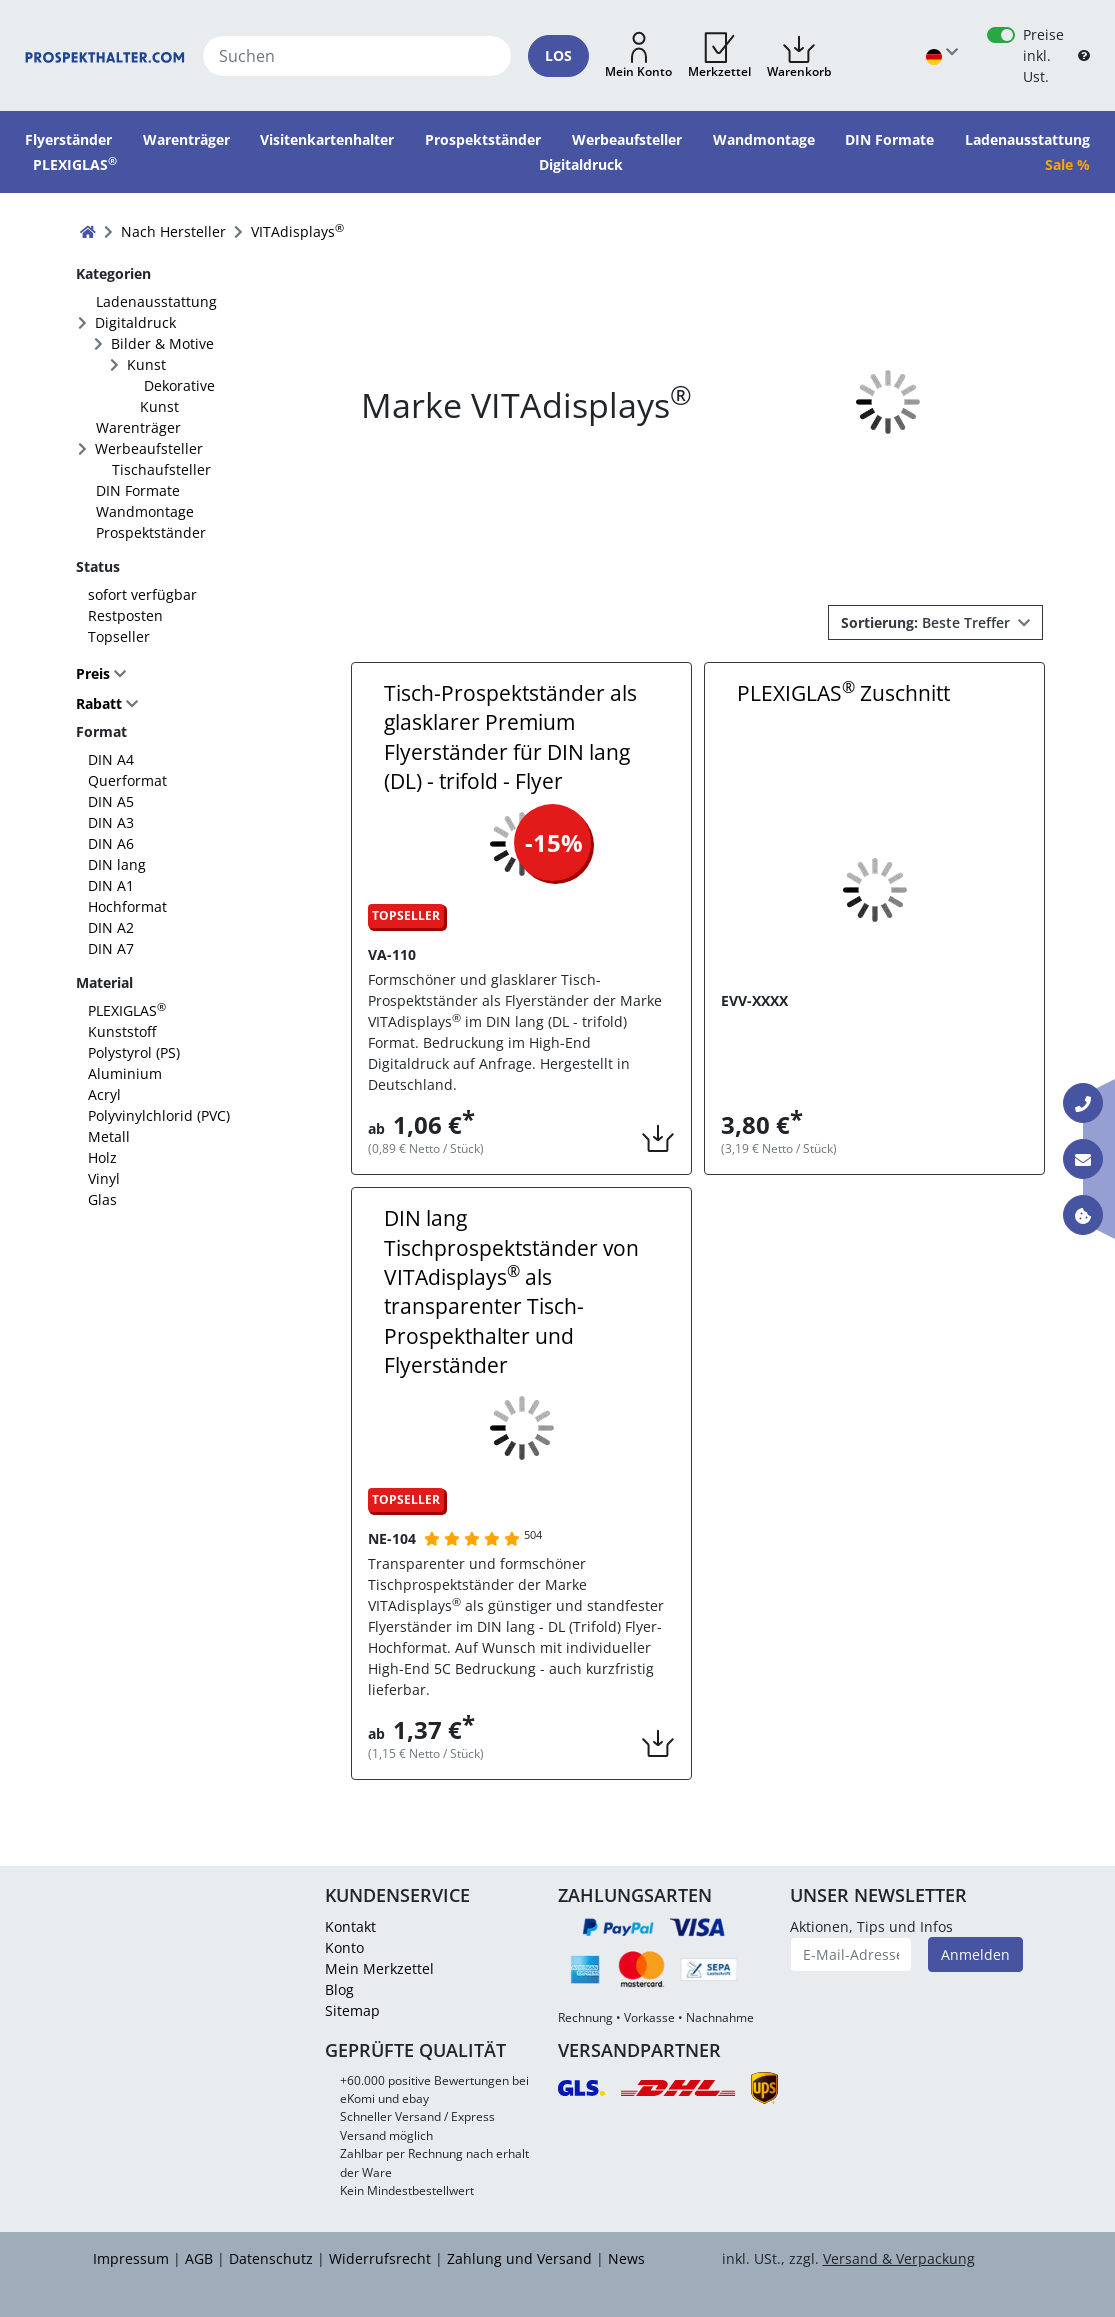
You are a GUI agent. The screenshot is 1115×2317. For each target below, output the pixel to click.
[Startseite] (105, 55)
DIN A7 (111, 948)
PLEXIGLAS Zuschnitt (843, 693)
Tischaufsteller (161, 469)
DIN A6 (111, 843)
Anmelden (975, 1954)
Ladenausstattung (156, 301)
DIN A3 (111, 822)
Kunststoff (122, 1031)
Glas (102, 1199)
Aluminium (125, 1073)
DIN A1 (111, 885)
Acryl (104, 1094)
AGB (199, 2258)
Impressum (131, 2258)
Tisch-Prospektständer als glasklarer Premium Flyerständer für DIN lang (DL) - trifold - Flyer (510, 737)
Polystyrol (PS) (134, 1052)
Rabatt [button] (99, 704)
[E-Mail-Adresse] (851, 1954)
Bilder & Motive (162, 343)
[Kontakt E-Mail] (1083, 1159)
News (626, 2258)
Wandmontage (145, 511)
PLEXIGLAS (127, 1010)
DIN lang (117, 864)
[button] (638, 56)
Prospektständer (151, 532)
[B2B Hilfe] (1084, 55)
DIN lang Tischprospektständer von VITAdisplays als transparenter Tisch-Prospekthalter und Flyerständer (511, 1291)
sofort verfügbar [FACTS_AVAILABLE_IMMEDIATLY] (142, 594)
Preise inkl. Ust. (1043, 55)
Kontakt (350, 1926)
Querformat (127, 780)
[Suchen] (357, 56)
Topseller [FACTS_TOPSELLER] (119, 636)
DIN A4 (111, 759)
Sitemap (352, 2010)
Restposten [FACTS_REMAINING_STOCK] (125, 615)
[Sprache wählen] (942, 55)
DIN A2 (111, 927)
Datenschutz (271, 2258)
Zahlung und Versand (519, 2258)
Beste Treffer (927, 622)
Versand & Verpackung (899, 2258)
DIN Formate (138, 490)
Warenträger (138, 427)
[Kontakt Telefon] (1083, 1103)
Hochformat (127, 906)
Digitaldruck (135, 322)
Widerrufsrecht (380, 2258)
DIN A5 (111, 801)
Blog (339, 1989)
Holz (102, 1157)
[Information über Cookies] (1083, 1215)
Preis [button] (95, 673)
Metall (109, 1136)
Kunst (146, 364)
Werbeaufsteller (149, 448)
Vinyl (104, 1178)
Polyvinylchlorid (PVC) (159, 1115)
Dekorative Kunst (177, 396)
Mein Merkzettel (379, 1968)
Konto (344, 1947)
